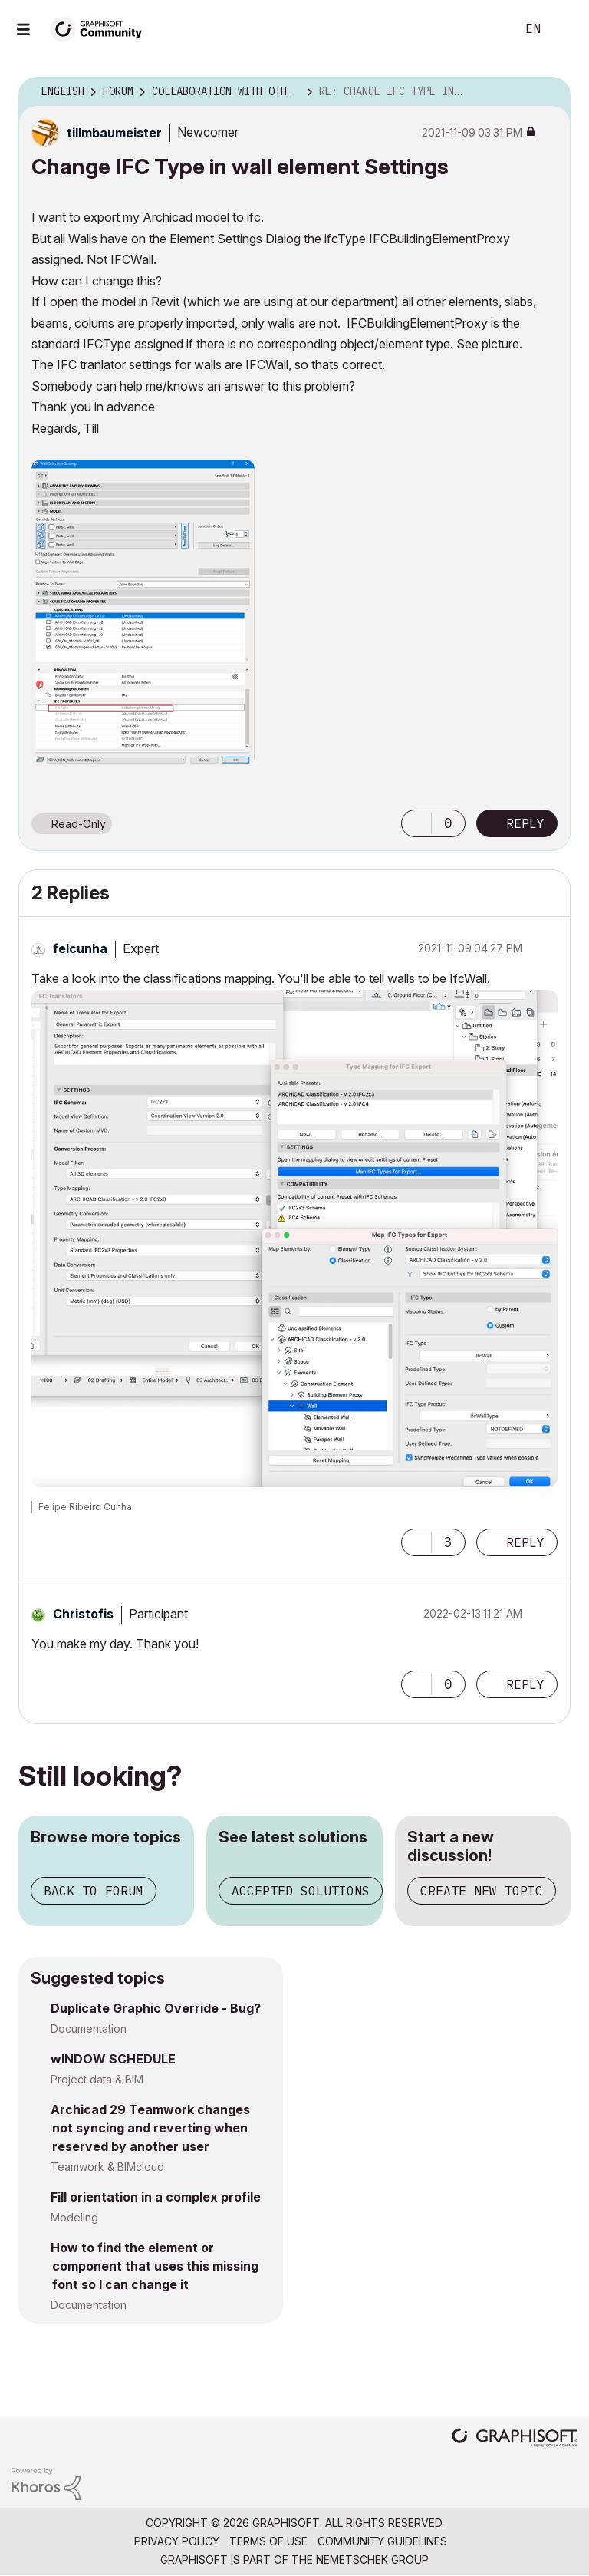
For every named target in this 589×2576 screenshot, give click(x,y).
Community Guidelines (382, 2541)
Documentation (89, 2028)
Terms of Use (268, 2541)
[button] (143, 613)
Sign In (564, 29)
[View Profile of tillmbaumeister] (114, 132)
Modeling (74, 2217)
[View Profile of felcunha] (80, 948)
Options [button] (549, 92)
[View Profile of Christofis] (83, 1613)
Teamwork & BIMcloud (107, 2166)
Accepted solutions (301, 1890)
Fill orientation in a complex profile (156, 2197)
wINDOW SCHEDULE (113, 2058)
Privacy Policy (176, 2541)
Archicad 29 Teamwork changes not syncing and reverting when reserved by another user (150, 2128)
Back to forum (93, 1890)
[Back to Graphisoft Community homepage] (101, 28)
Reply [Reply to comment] (525, 1542)
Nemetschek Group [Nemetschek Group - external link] (372, 2559)
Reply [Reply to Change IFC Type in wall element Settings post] (525, 823)
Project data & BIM (97, 2079)
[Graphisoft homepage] (514, 2439)
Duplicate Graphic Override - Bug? (156, 2008)
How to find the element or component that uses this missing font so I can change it (154, 2266)
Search (487, 29)
